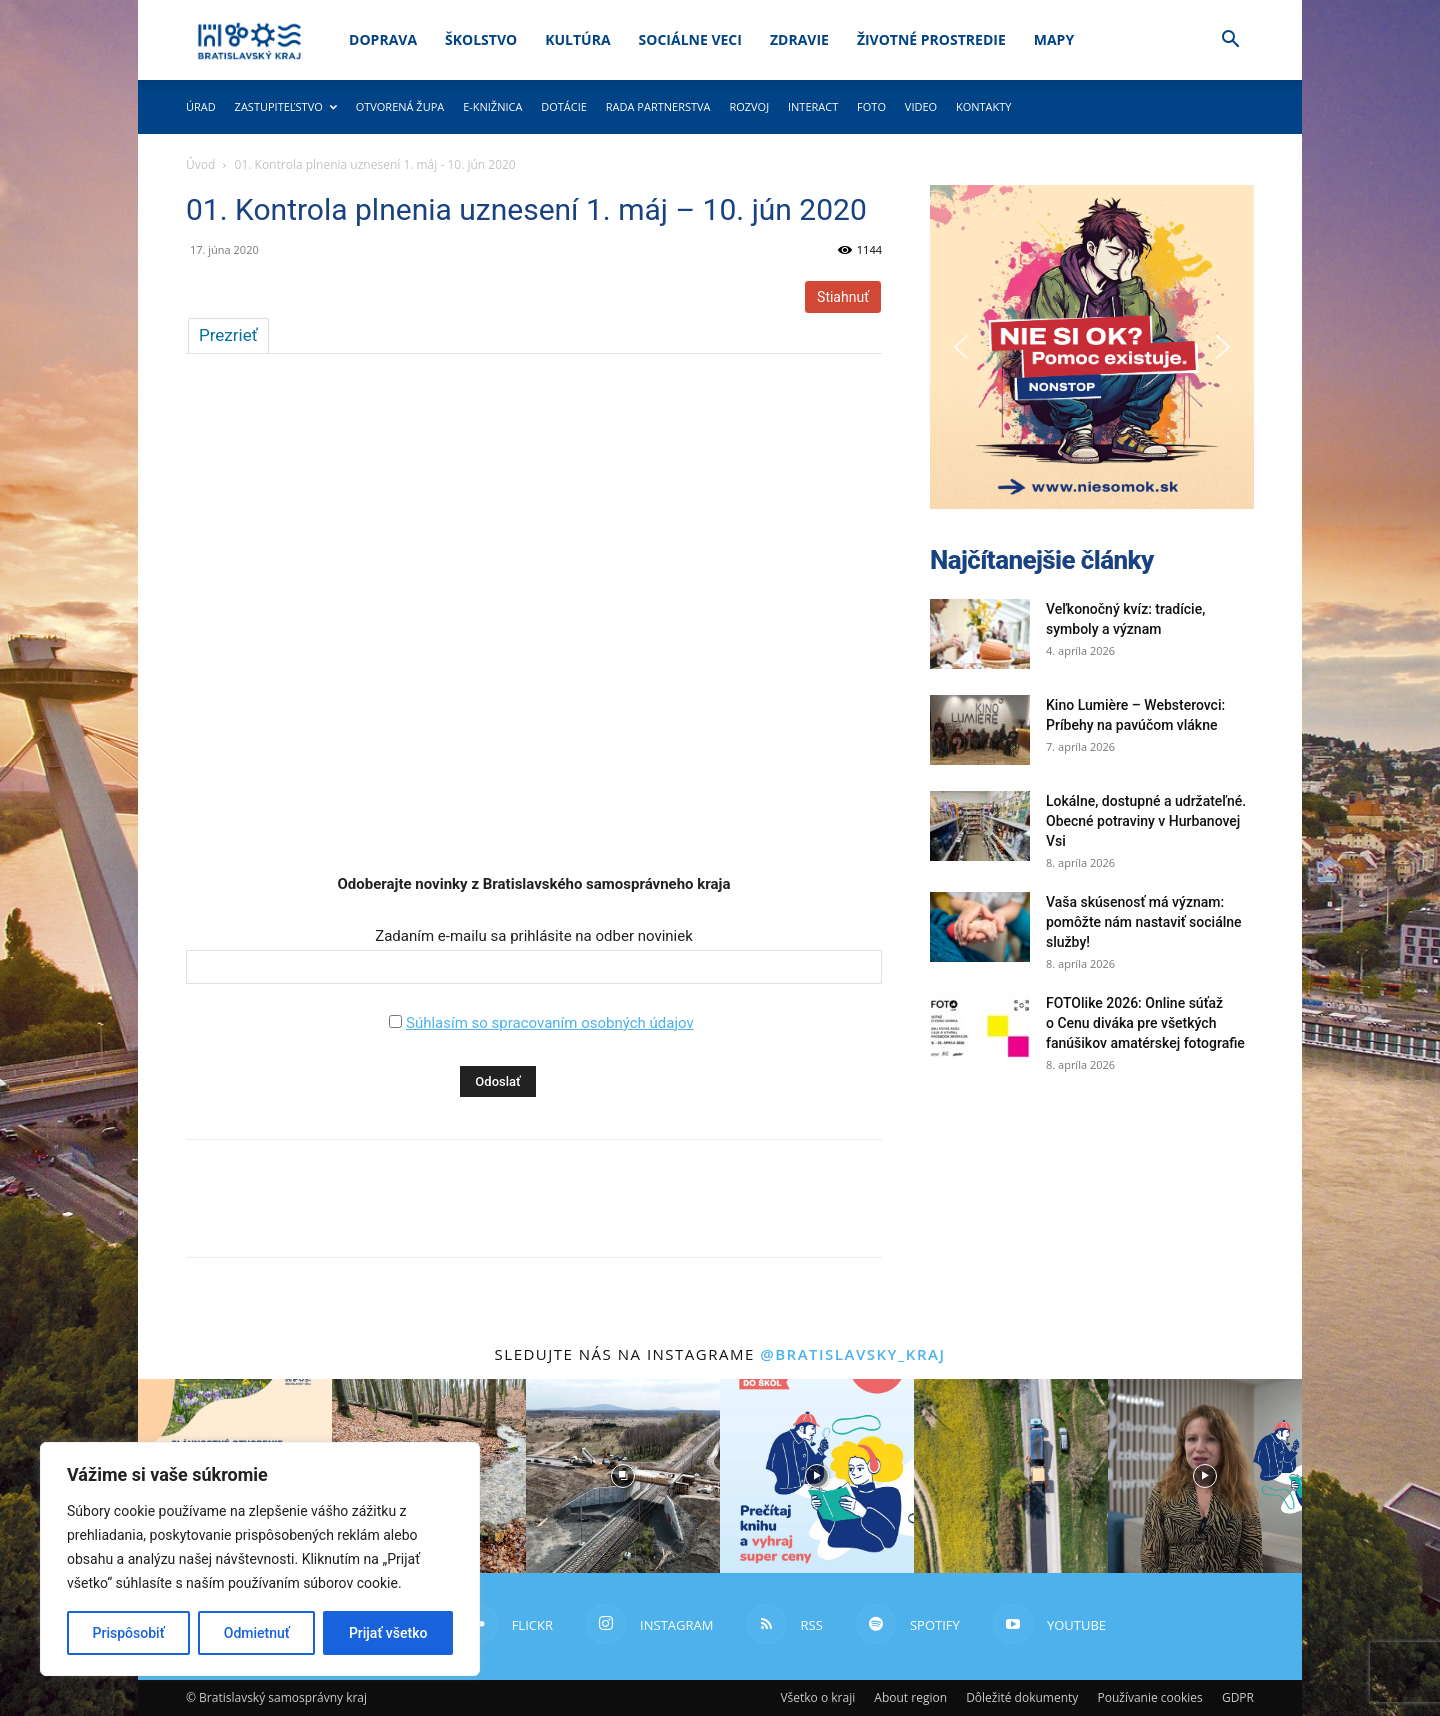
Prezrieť (228, 335)
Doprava (383, 39)
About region (910, 1697)
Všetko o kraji (817, 1697)
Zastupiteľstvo (286, 106)
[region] (260, 1559)
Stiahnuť (843, 297)
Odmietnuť (257, 1633)
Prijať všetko (388, 1633)
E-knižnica (492, 106)
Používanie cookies (1149, 1697)
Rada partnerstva (658, 106)
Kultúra (577, 39)
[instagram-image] (623, 1476)
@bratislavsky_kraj (852, 1354)
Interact (813, 106)
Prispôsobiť (129, 1633)
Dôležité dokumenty (1022, 1697)
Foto (871, 106)
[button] (1230, 41)
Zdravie (799, 39)
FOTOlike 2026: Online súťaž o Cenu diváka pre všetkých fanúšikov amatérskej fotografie (1145, 1023)
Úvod (200, 164)
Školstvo (481, 39)
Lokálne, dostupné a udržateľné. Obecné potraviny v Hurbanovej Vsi (1146, 821)
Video (921, 106)
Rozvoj (749, 106)
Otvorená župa (400, 106)
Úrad (201, 106)
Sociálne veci (690, 39)
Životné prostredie (931, 39)
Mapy (1054, 39)
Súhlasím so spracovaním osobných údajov (550, 1023)
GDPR (1238, 1697)
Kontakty (984, 106)
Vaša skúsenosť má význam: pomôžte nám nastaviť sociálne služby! (1144, 922)
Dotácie (564, 106)
